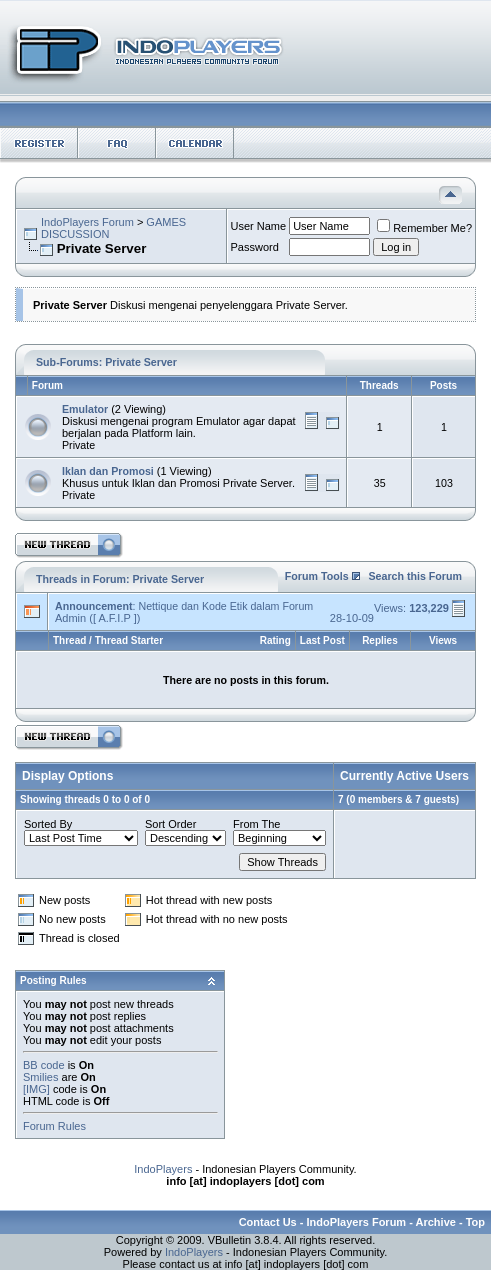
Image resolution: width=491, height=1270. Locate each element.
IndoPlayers (163, 1169)
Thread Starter (129, 640)
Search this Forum (415, 576)
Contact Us (268, 1222)
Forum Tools (317, 576)
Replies (380, 640)
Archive (436, 1222)
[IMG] (36, 1089)
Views (443, 640)
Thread (69, 640)
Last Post (322, 640)
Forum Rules (54, 1126)
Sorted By (48, 824)
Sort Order (170, 824)
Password (255, 247)
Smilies (40, 1077)
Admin (70, 618)
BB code (44, 1065)
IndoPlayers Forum (87, 222)
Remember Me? (424, 228)
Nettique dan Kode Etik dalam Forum (225, 606)
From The (256, 824)
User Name (259, 226)
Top (475, 1222)
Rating (275, 640)
